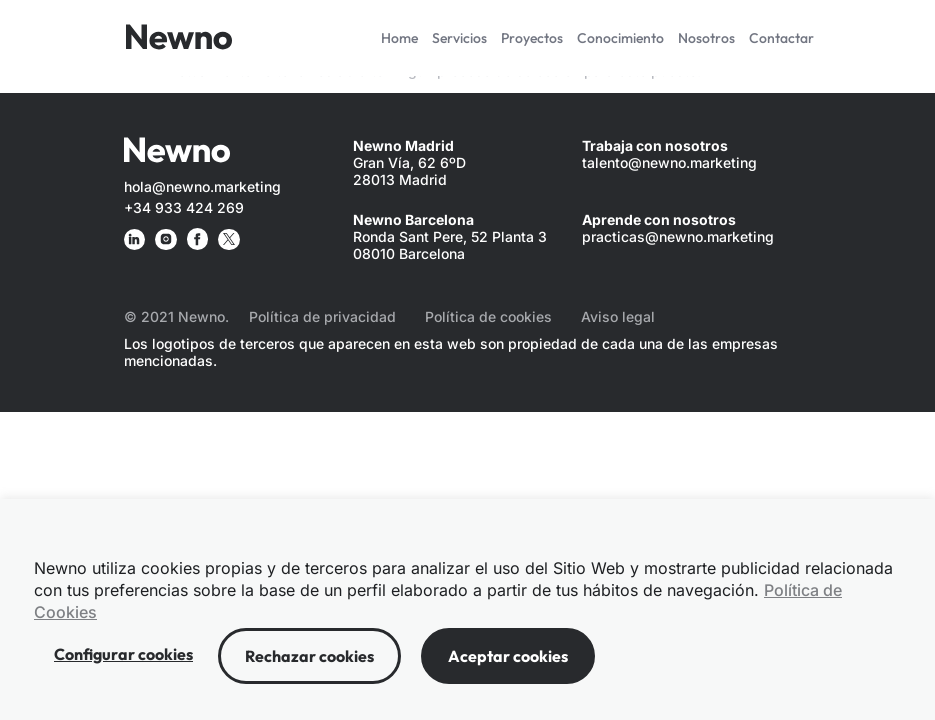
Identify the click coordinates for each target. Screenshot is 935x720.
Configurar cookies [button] (123, 654)
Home (399, 38)
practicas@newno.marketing (678, 236)
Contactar (781, 38)
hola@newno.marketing (202, 186)
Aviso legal (618, 316)
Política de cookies (488, 316)
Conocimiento (620, 38)
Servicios (459, 38)
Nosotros (706, 38)
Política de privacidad (322, 316)
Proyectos (532, 38)
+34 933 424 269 (184, 207)
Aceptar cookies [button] (508, 656)
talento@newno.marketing (669, 162)
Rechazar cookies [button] (309, 656)
